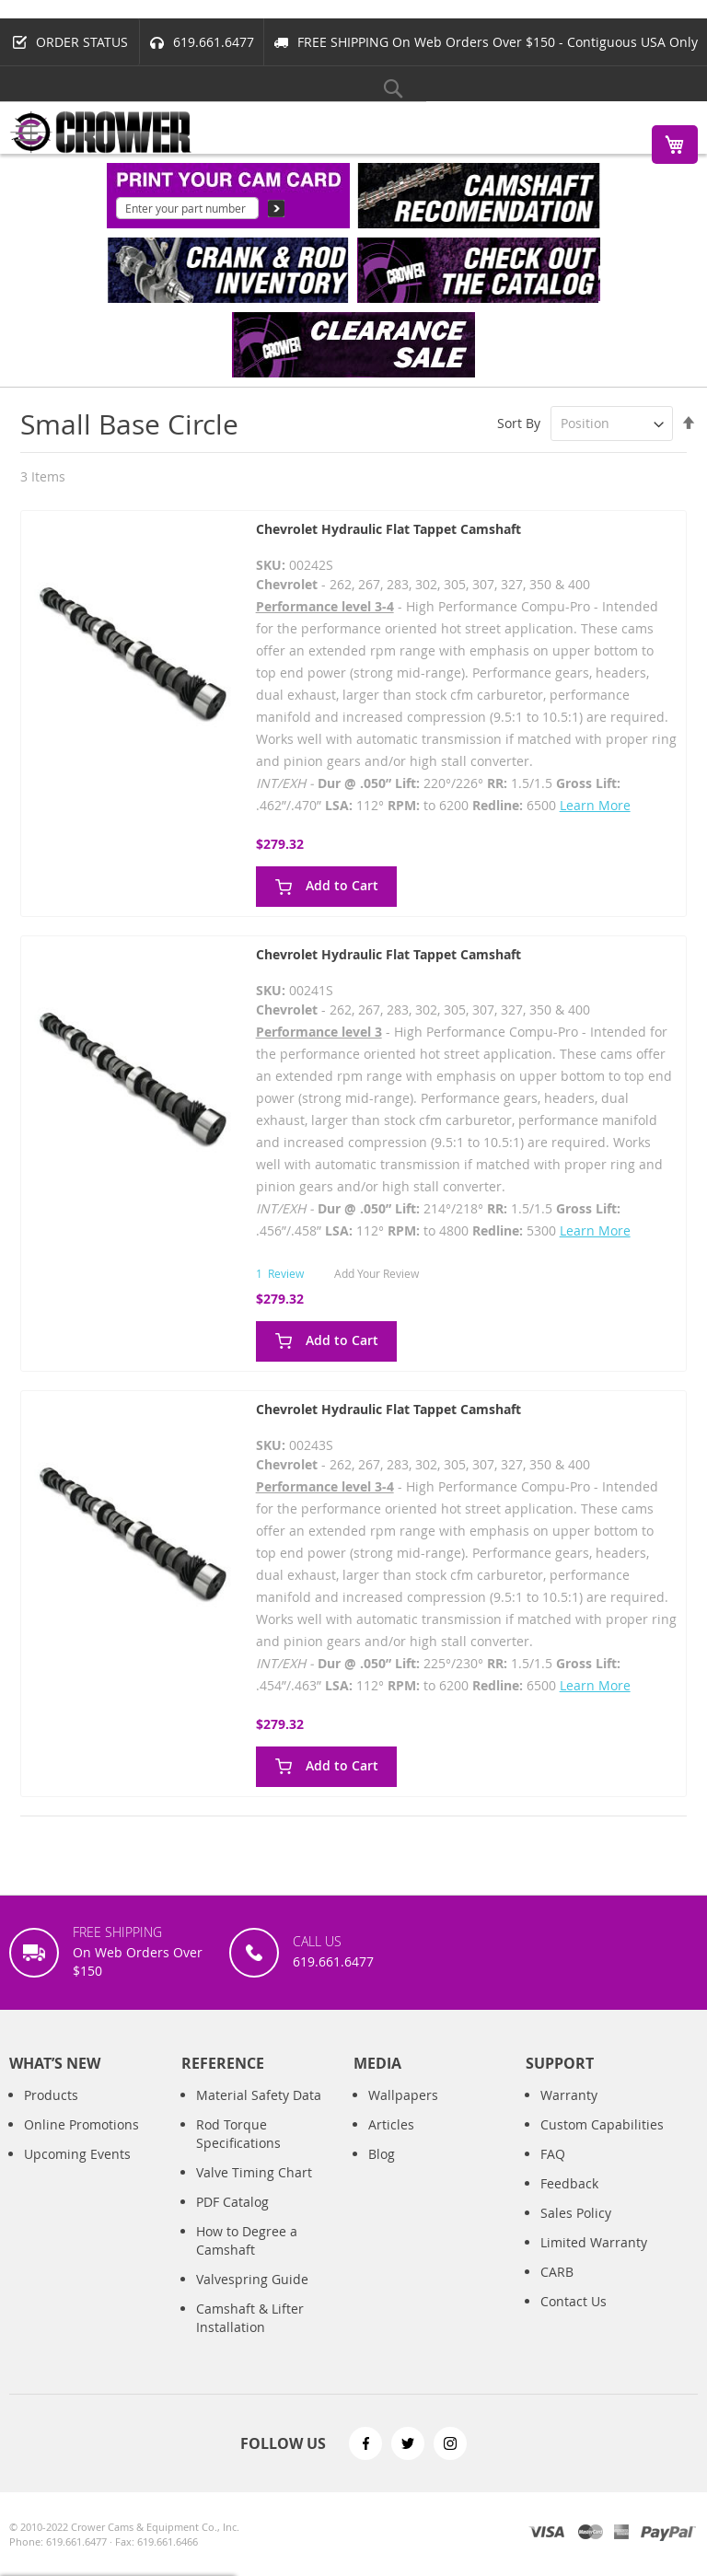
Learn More (595, 805)
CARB (557, 2271)
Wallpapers (403, 2095)
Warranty (568, 2095)
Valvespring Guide (252, 2279)
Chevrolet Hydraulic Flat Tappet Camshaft (388, 529)
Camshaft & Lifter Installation (250, 2318)
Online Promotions (81, 2124)
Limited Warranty (593, 2242)
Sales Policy (575, 2213)
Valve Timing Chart (254, 2172)
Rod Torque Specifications (238, 2134)
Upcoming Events (77, 2154)
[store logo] (101, 132)
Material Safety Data (258, 2095)
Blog (381, 2154)
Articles (391, 2124)
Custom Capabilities (602, 2124)
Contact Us (573, 2301)
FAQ (552, 2154)
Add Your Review (376, 1273)
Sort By (518, 423)
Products (51, 2095)
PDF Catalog (232, 2201)
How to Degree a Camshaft (246, 2240)
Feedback (569, 2183)
